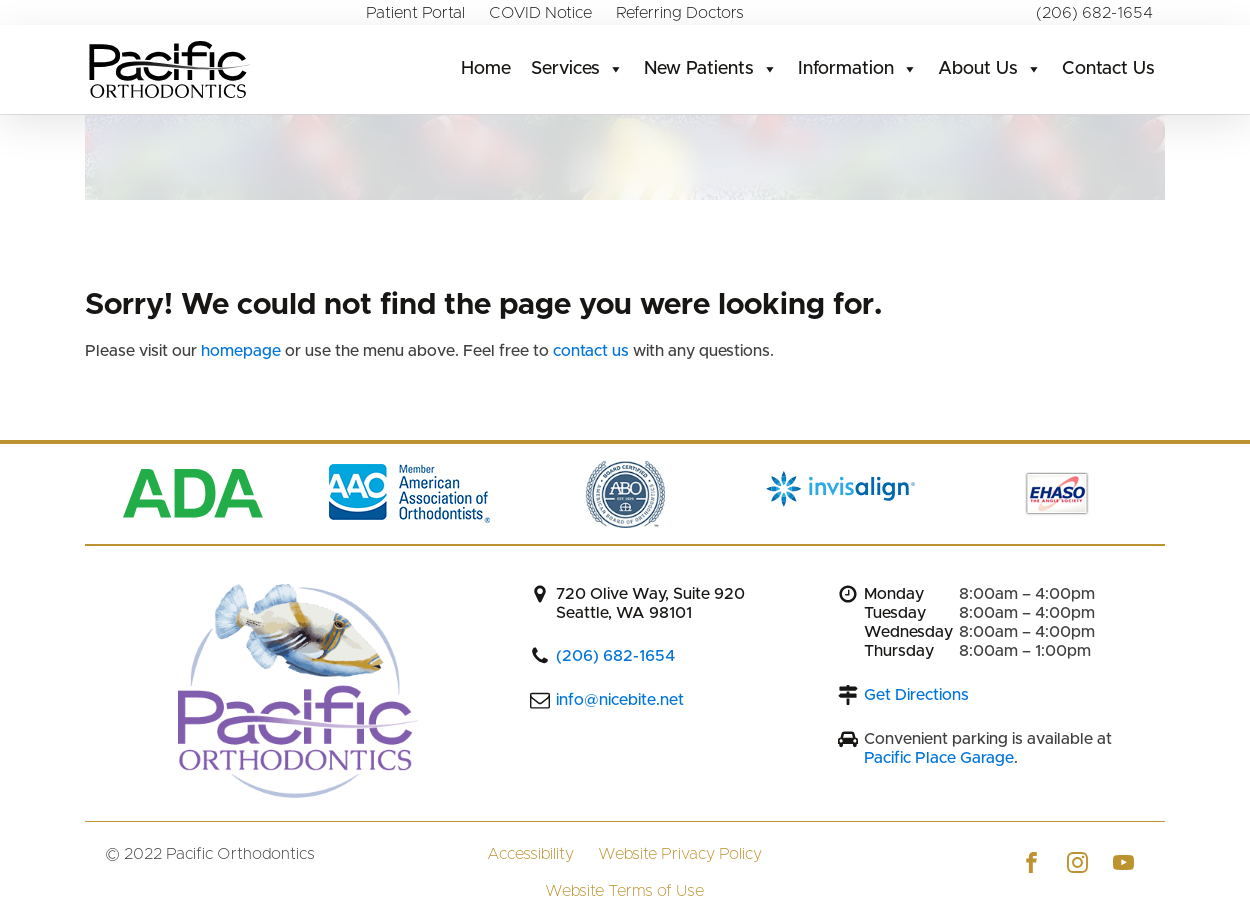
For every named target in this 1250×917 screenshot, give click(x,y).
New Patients (711, 69)
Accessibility (530, 854)
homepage (243, 351)
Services (577, 69)
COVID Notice (540, 13)
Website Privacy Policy (680, 854)
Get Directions (916, 695)
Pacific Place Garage (939, 758)
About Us (990, 69)
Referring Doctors (680, 13)
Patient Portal (415, 13)
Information (858, 69)
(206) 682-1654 (1094, 13)
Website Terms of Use (624, 891)
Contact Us (1108, 69)
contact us (591, 351)
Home (486, 69)
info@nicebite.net (620, 700)
